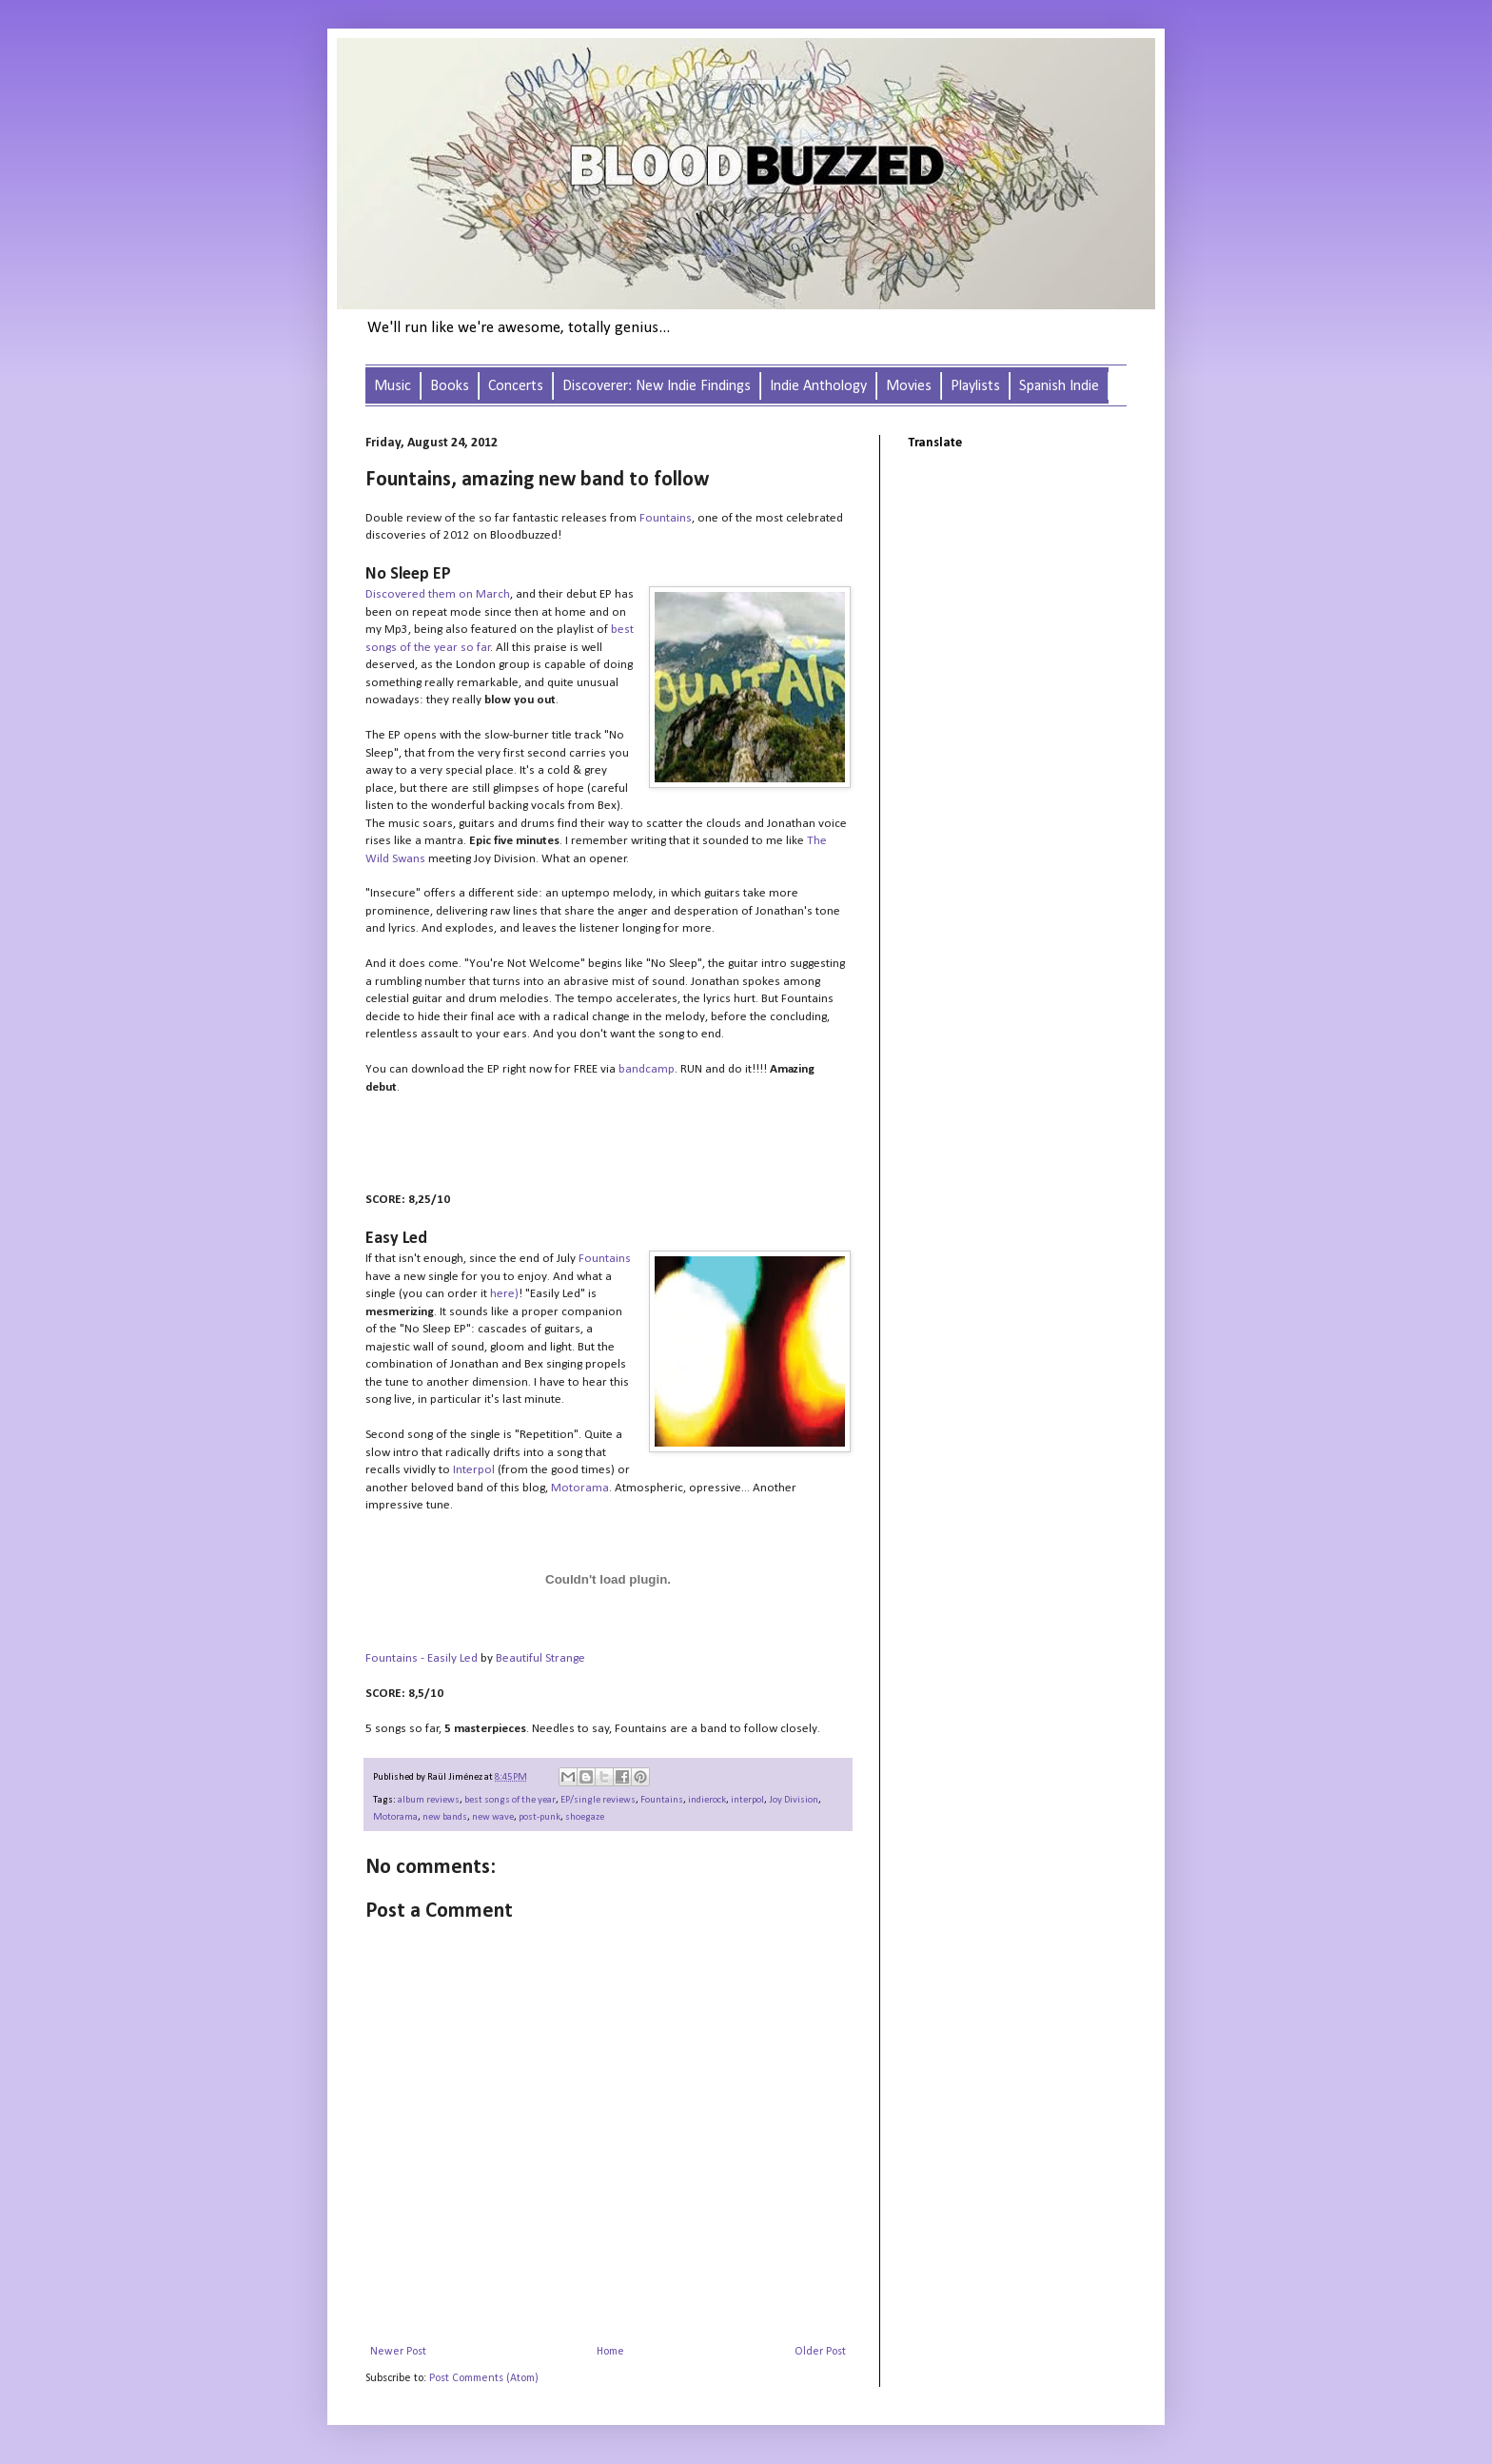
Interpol (474, 1470)
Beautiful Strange (540, 1658)
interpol (747, 1800)
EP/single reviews (598, 1800)
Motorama (580, 1488)
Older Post (820, 2351)
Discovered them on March (437, 594)
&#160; (555, 1144)
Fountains (665, 518)
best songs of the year (510, 1800)
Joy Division (793, 1800)
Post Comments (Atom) (484, 2378)
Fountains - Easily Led (421, 1658)
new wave (493, 1817)
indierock (707, 1800)
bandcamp (646, 1069)
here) (503, 1294)
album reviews (429, 1800)
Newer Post (398, 2351)
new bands (444, 1817)
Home (610, 2351)
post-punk (539, 1817)
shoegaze (584, 1817)
